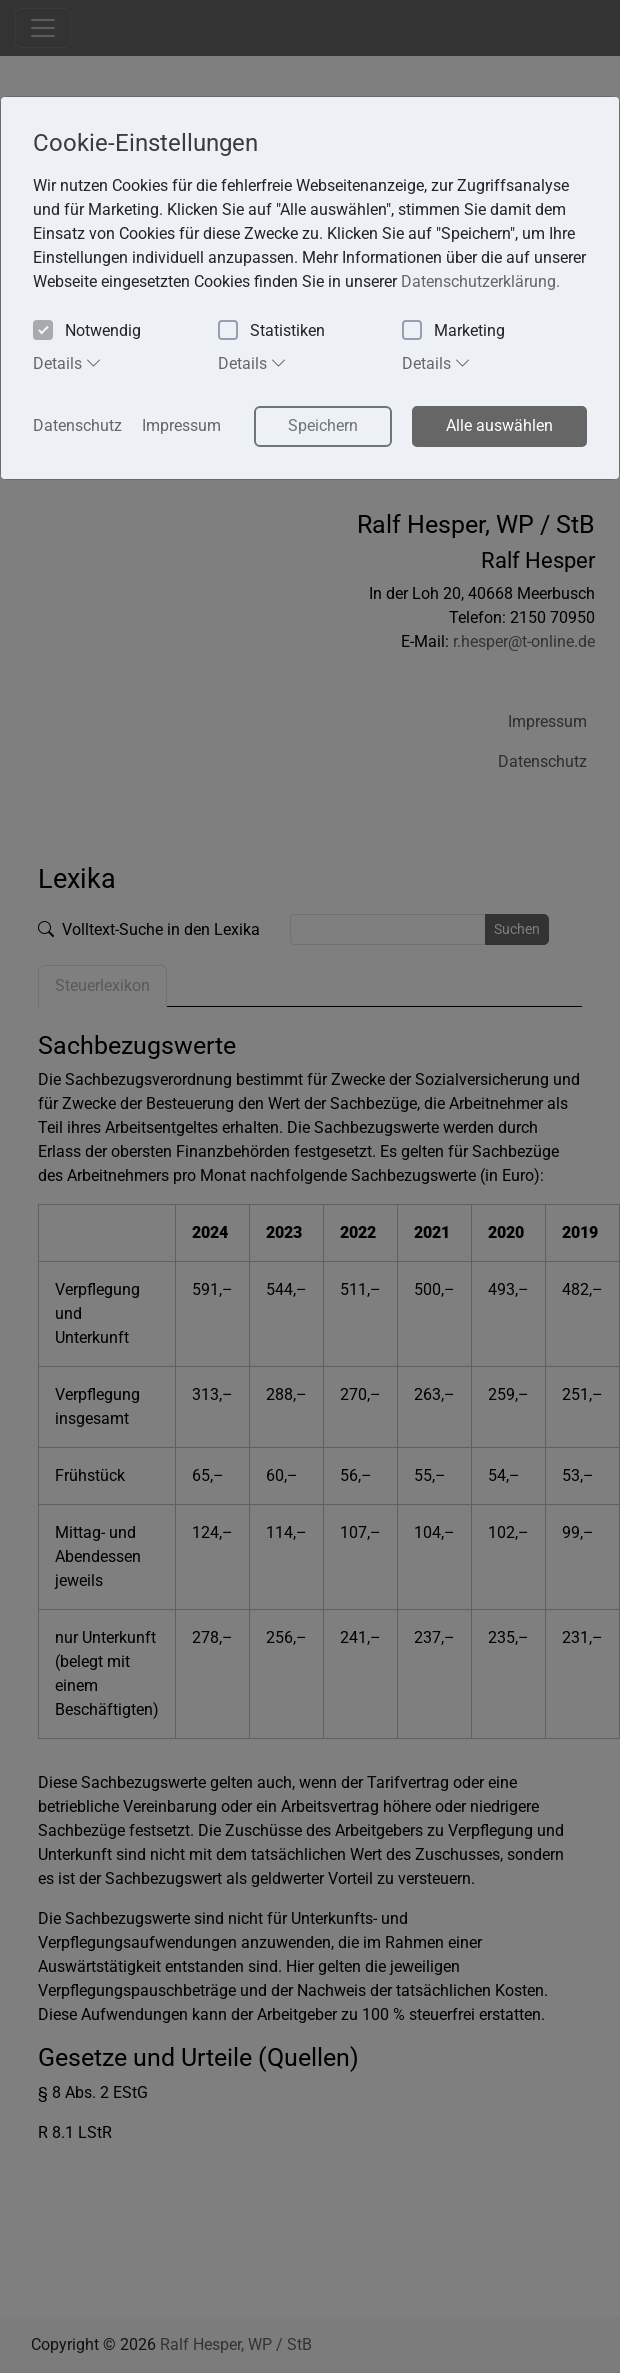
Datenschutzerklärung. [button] (480, 281)
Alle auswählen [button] (499, 425)
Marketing (453, 331)
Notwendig (87, 331)
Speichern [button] (323, 425)
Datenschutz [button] (77, 425)
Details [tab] (67, 363)
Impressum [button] (181, 425)
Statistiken (271, 331)
